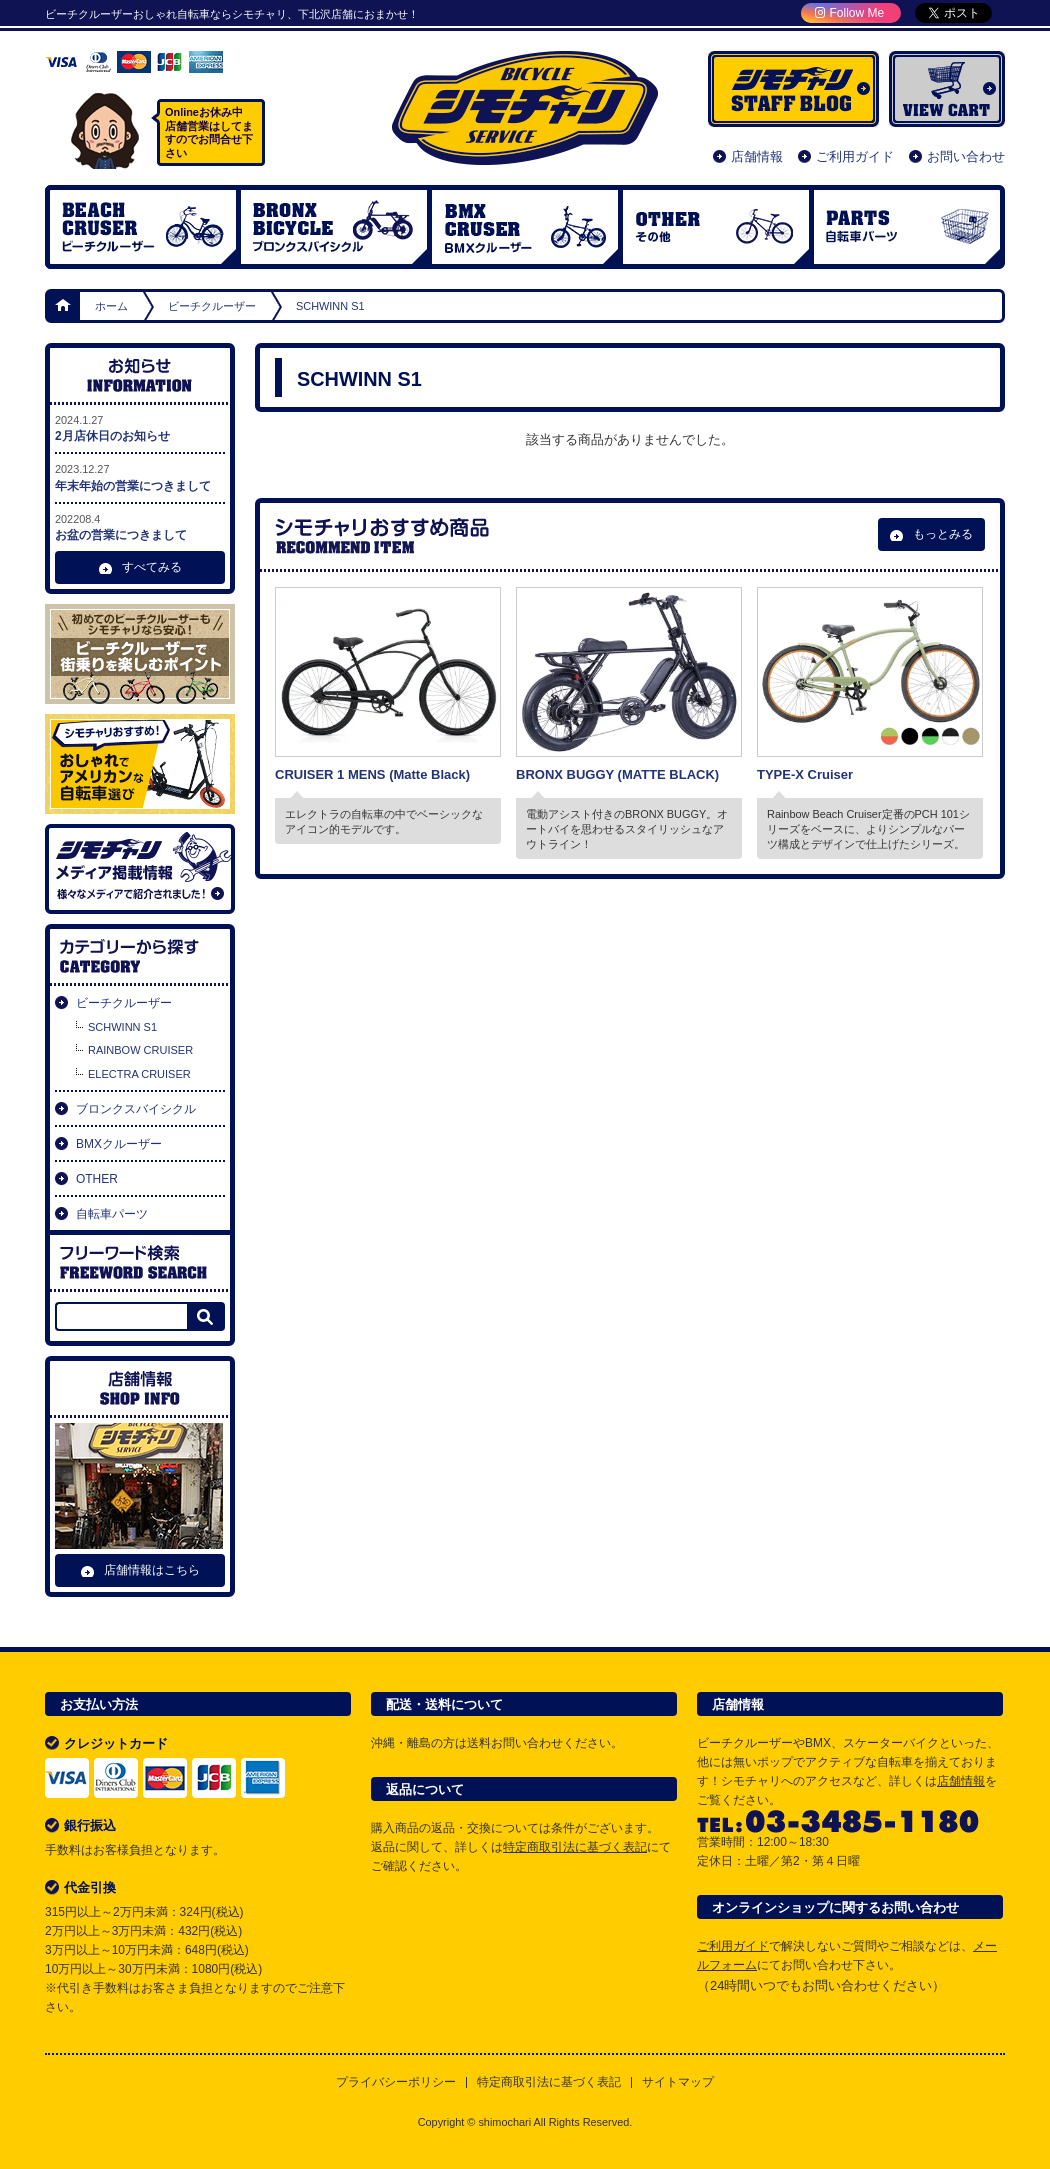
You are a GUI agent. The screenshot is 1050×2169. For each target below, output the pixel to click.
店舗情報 (757, 156)
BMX (525, 227)
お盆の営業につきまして (140, 526)
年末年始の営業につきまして (140, 476)
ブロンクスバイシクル (334, 227)
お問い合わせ (966, 156)
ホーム (64, 306)
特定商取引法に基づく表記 (575, 1847)
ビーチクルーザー (143, 227)
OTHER (716, 227)
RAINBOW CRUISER (140, 1050)
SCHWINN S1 (122, 1027)
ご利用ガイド (855, 156)
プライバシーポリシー (396, 2082)
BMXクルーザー (119, 1144)
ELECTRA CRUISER (139, 1074)
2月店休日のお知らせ (140, 427)
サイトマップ (678, 2082)
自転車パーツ (907, 227)
